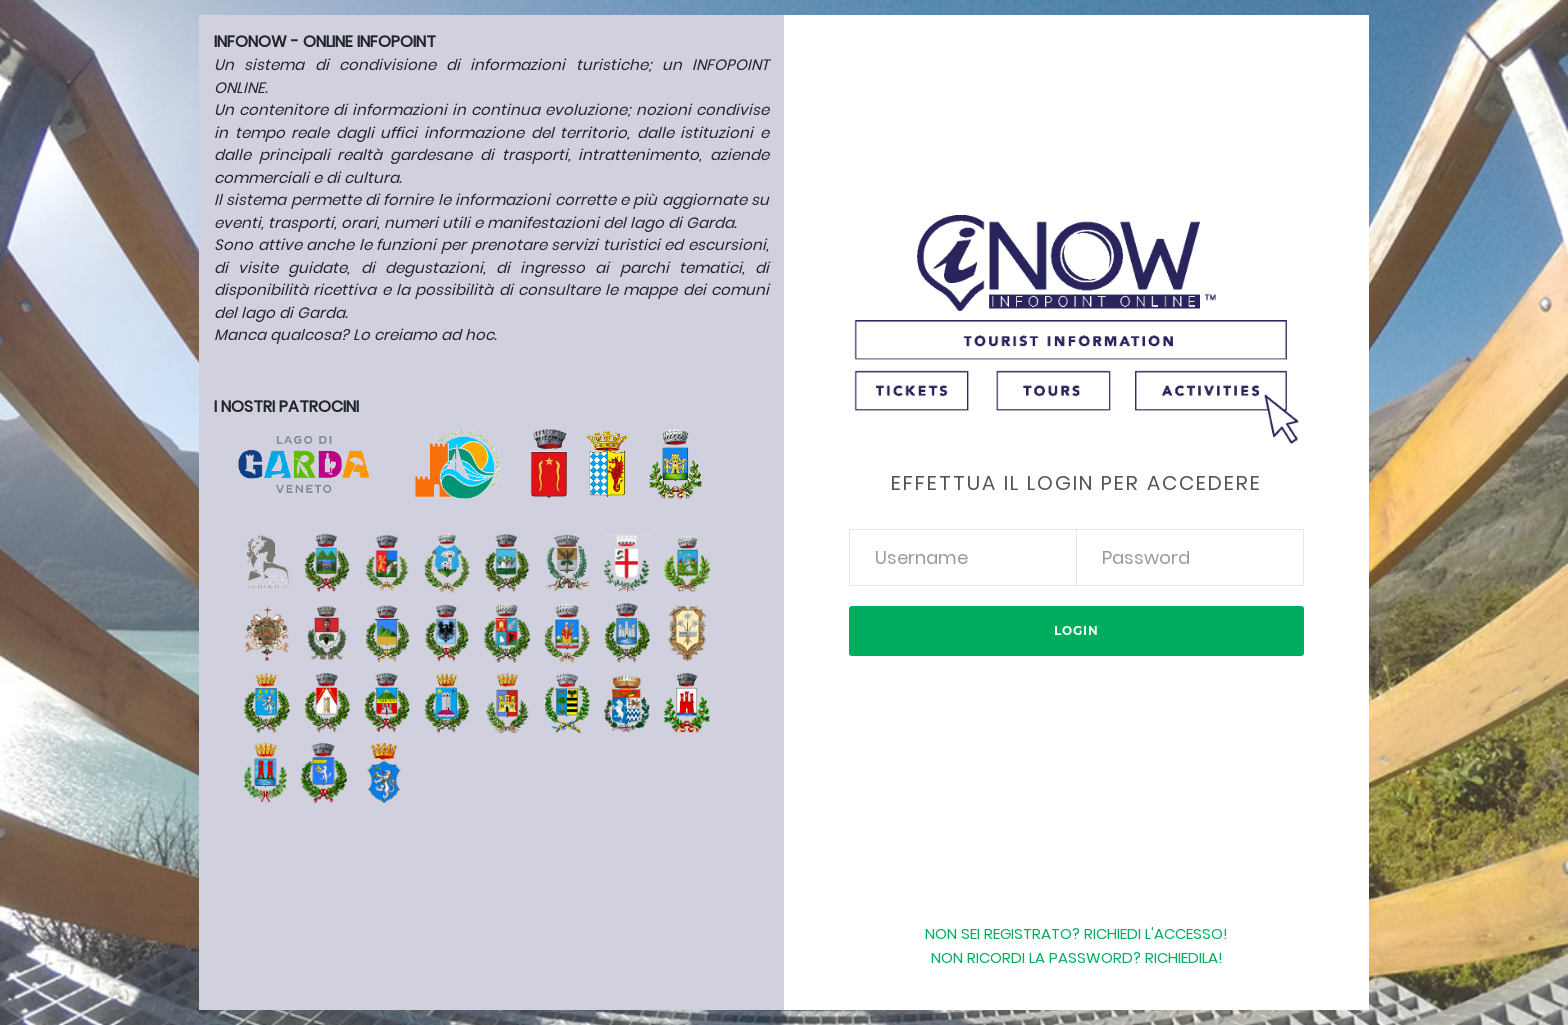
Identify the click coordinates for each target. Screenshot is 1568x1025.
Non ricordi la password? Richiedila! (1077, 957)
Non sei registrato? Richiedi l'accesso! (1076, 933)
